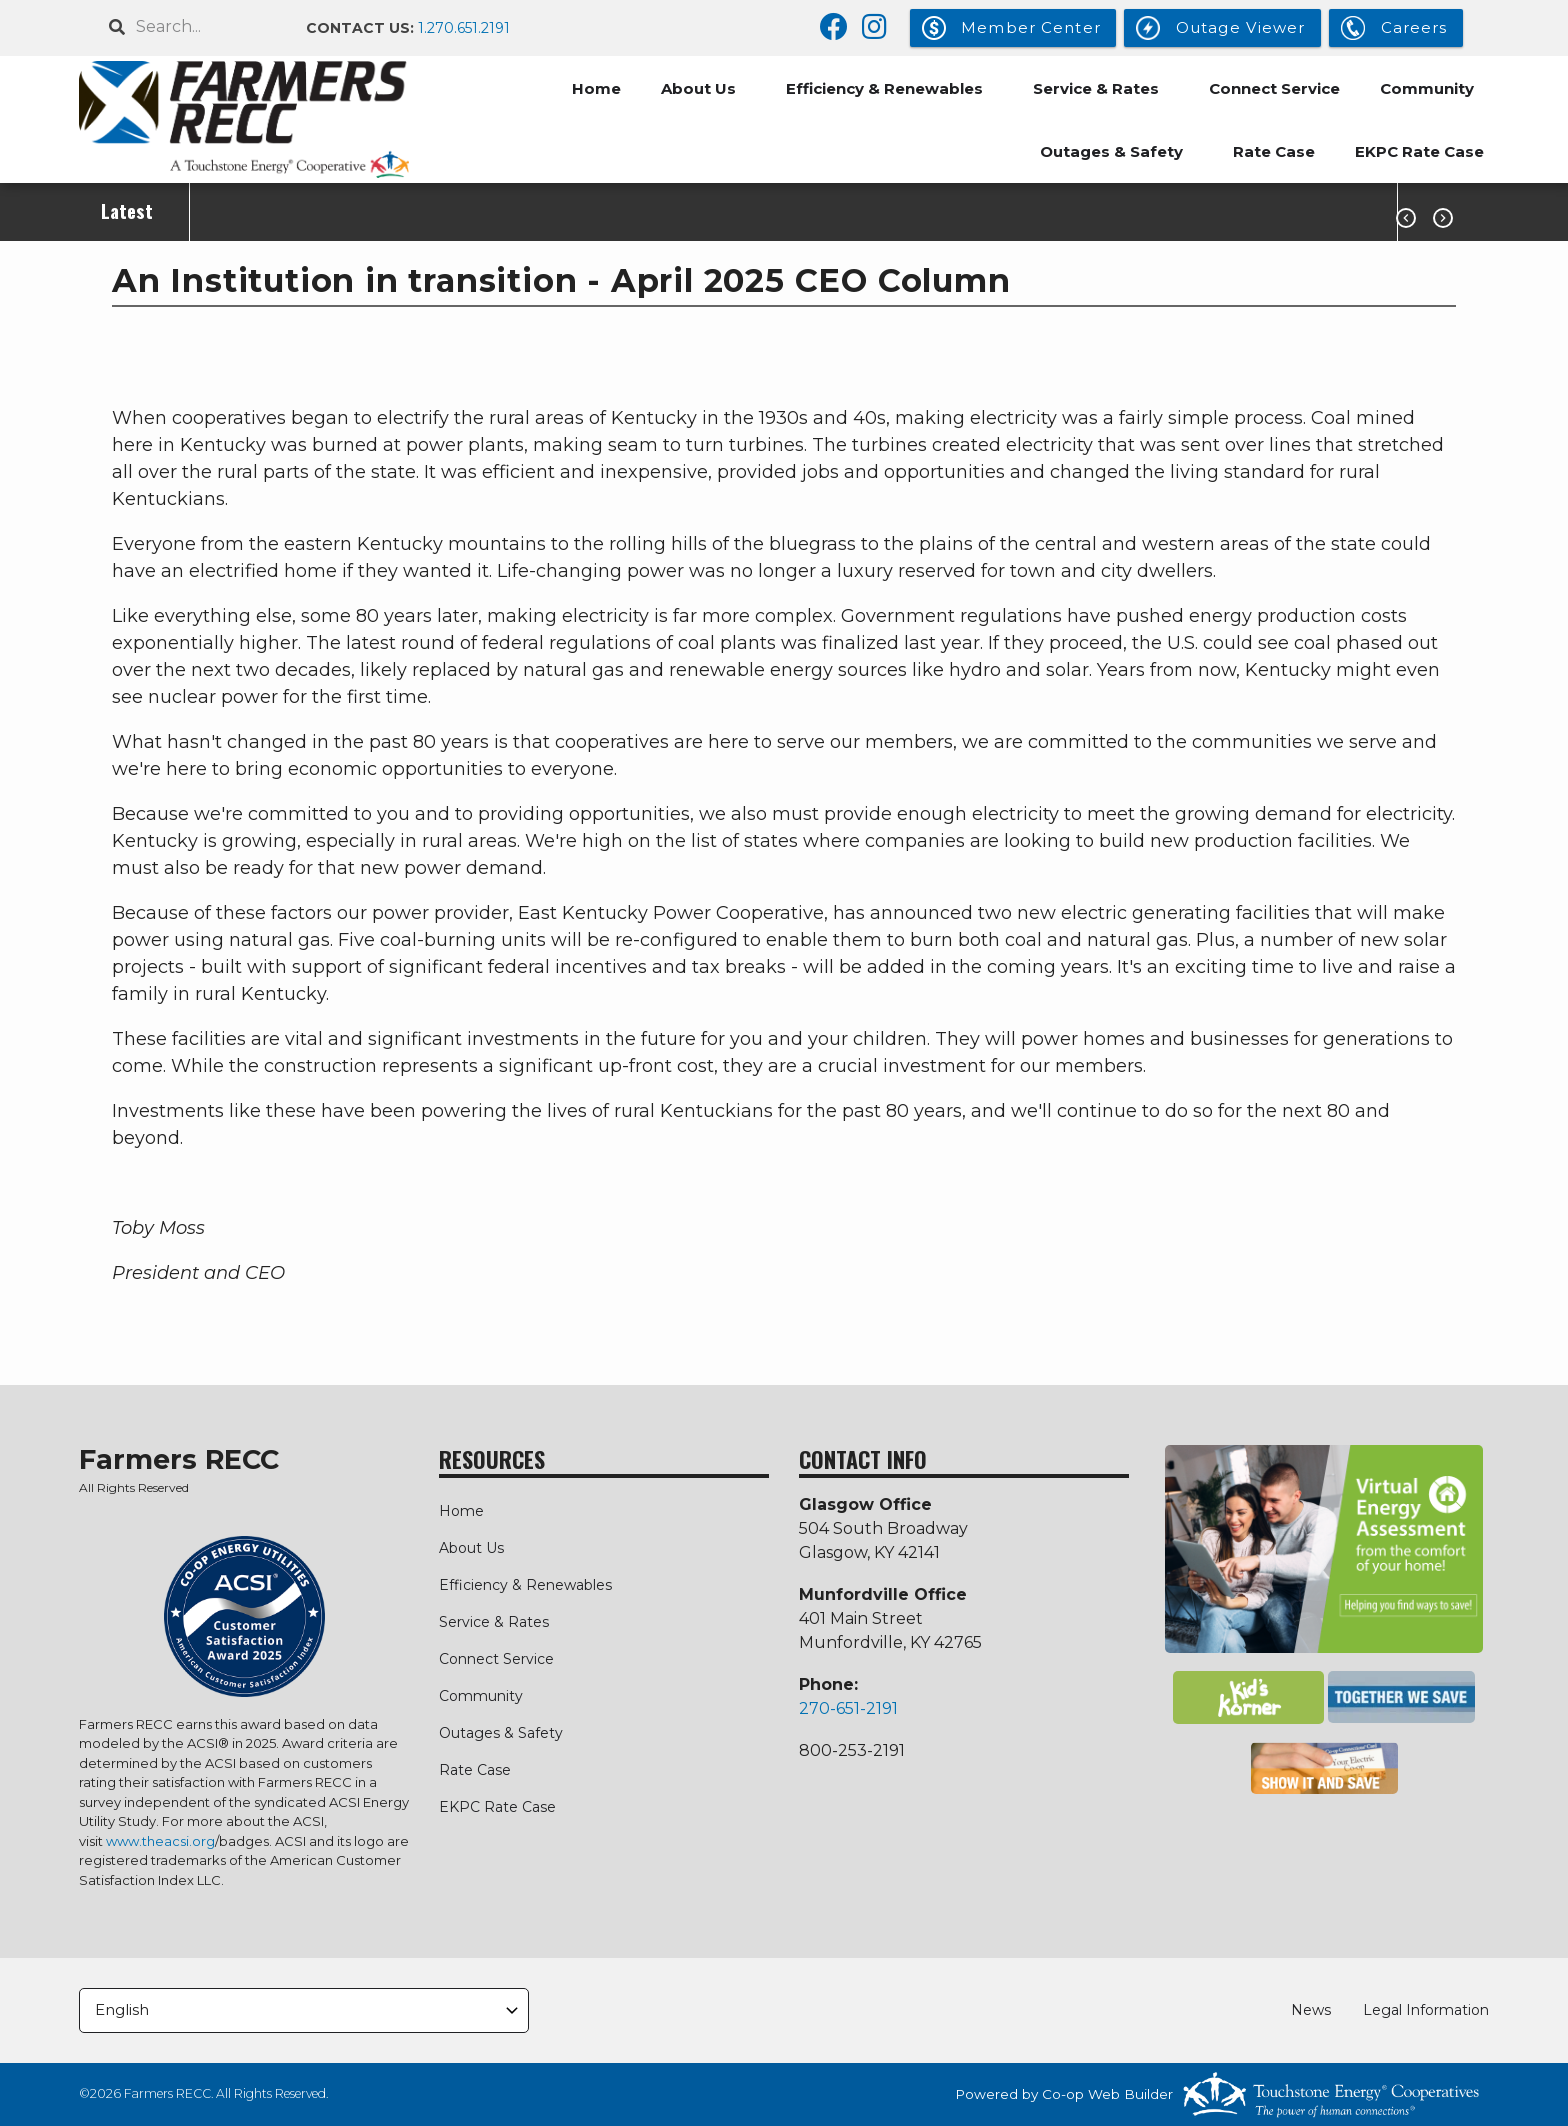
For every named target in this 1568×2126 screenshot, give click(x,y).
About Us (698, 88)
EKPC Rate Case (1419, 151)
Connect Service (1274, 88)
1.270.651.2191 (464, 28)
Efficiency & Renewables (884, 88)
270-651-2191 (848, 1708)
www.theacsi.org (160, 1841)
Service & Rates (1096, 88)
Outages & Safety (1111, 151)
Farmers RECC (179, 1460)
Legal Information (1426, 2010)
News (1311, 2010)
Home (596, 88)
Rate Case (1274, 151)
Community (1427, 88)
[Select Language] (304, 2010)
